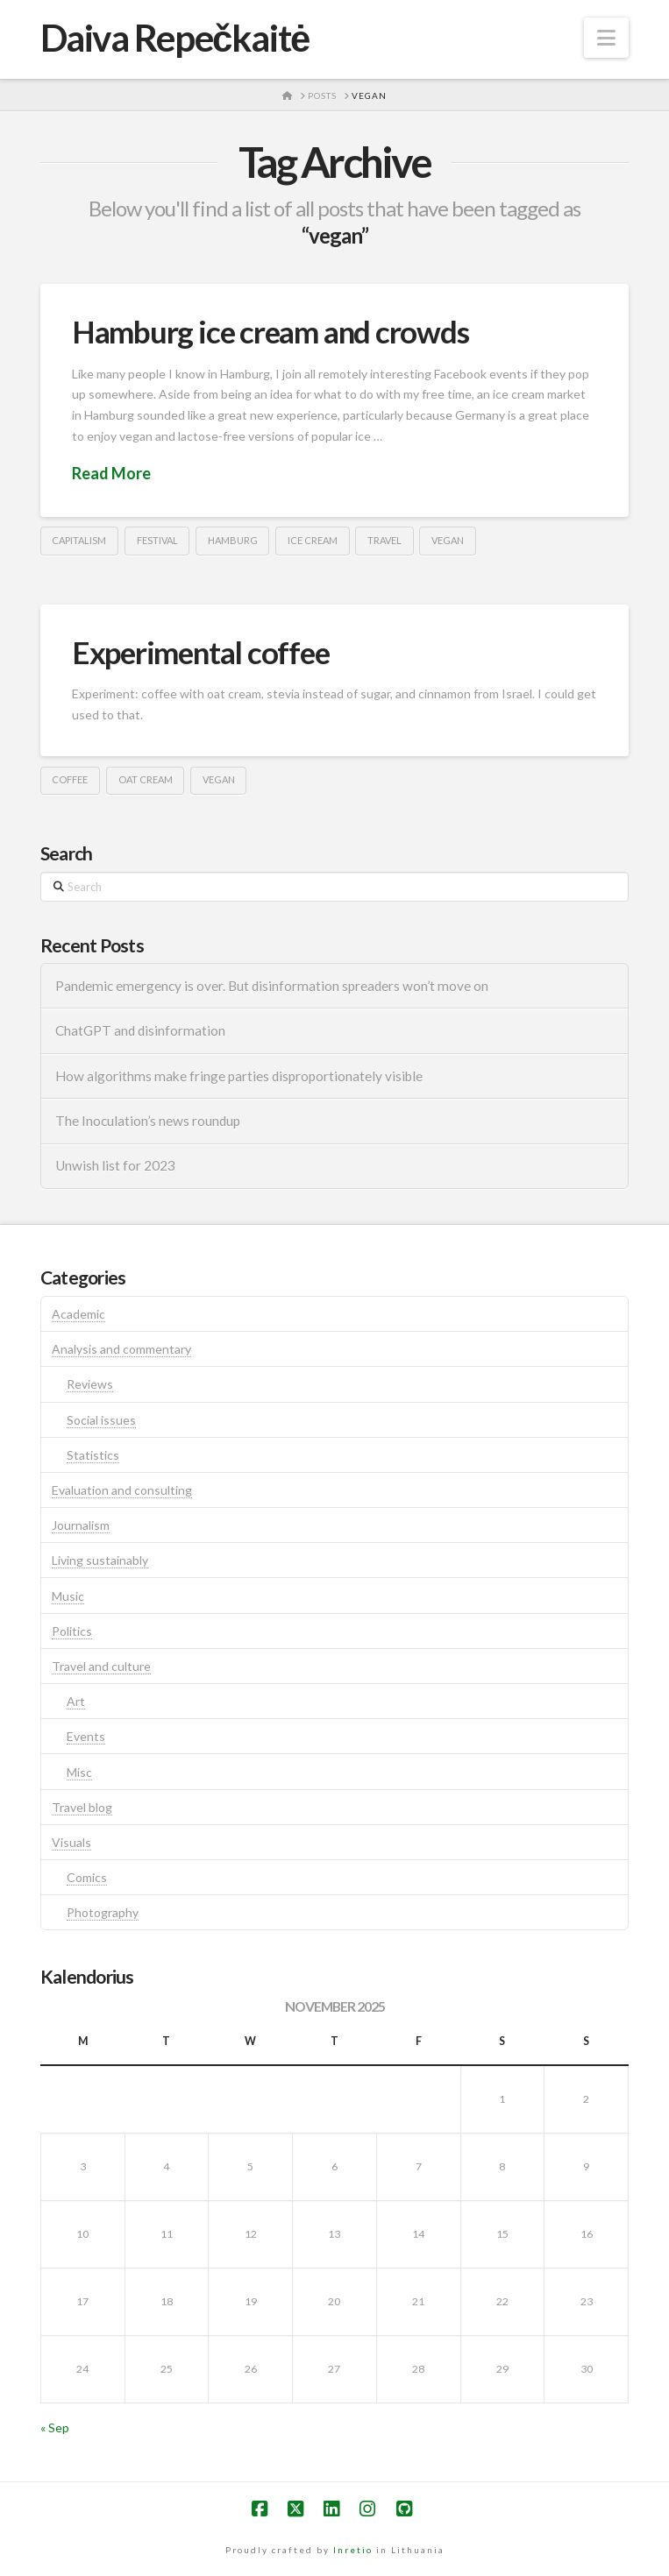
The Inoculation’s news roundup (147, 1121)
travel (384, 540)
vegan (447, 540)
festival (157, 540)
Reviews (90, 1383)
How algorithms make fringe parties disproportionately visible (239, 1076)
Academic (78, 1313)
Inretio (353, 2549)
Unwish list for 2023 (115, 1165)
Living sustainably (100, 1560)
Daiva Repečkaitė (175, 37)
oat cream (145, 779)
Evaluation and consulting (122, 1490)
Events (86, 1736)
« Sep (54, 2427)
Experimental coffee (201, 651)
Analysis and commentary (121, 1348)
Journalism (81, 1525)
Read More (111, 473)
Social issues (101, 1419)
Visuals (71, 1842)
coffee (70, 779)
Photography (103, 1912)
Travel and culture (101, 1666)
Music (68, 1596)
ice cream (313, 540)
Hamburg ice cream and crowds (270, 331)
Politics (72, 1631)
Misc (79, 1772)
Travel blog (82, 1807)
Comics (87, 1877)
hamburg (233, 540)
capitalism (79, 540)
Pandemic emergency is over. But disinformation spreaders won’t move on (271, 986)
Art (76, 1701)
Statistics (93, 1454)
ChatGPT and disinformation (140, 1030)
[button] (606, 38)
